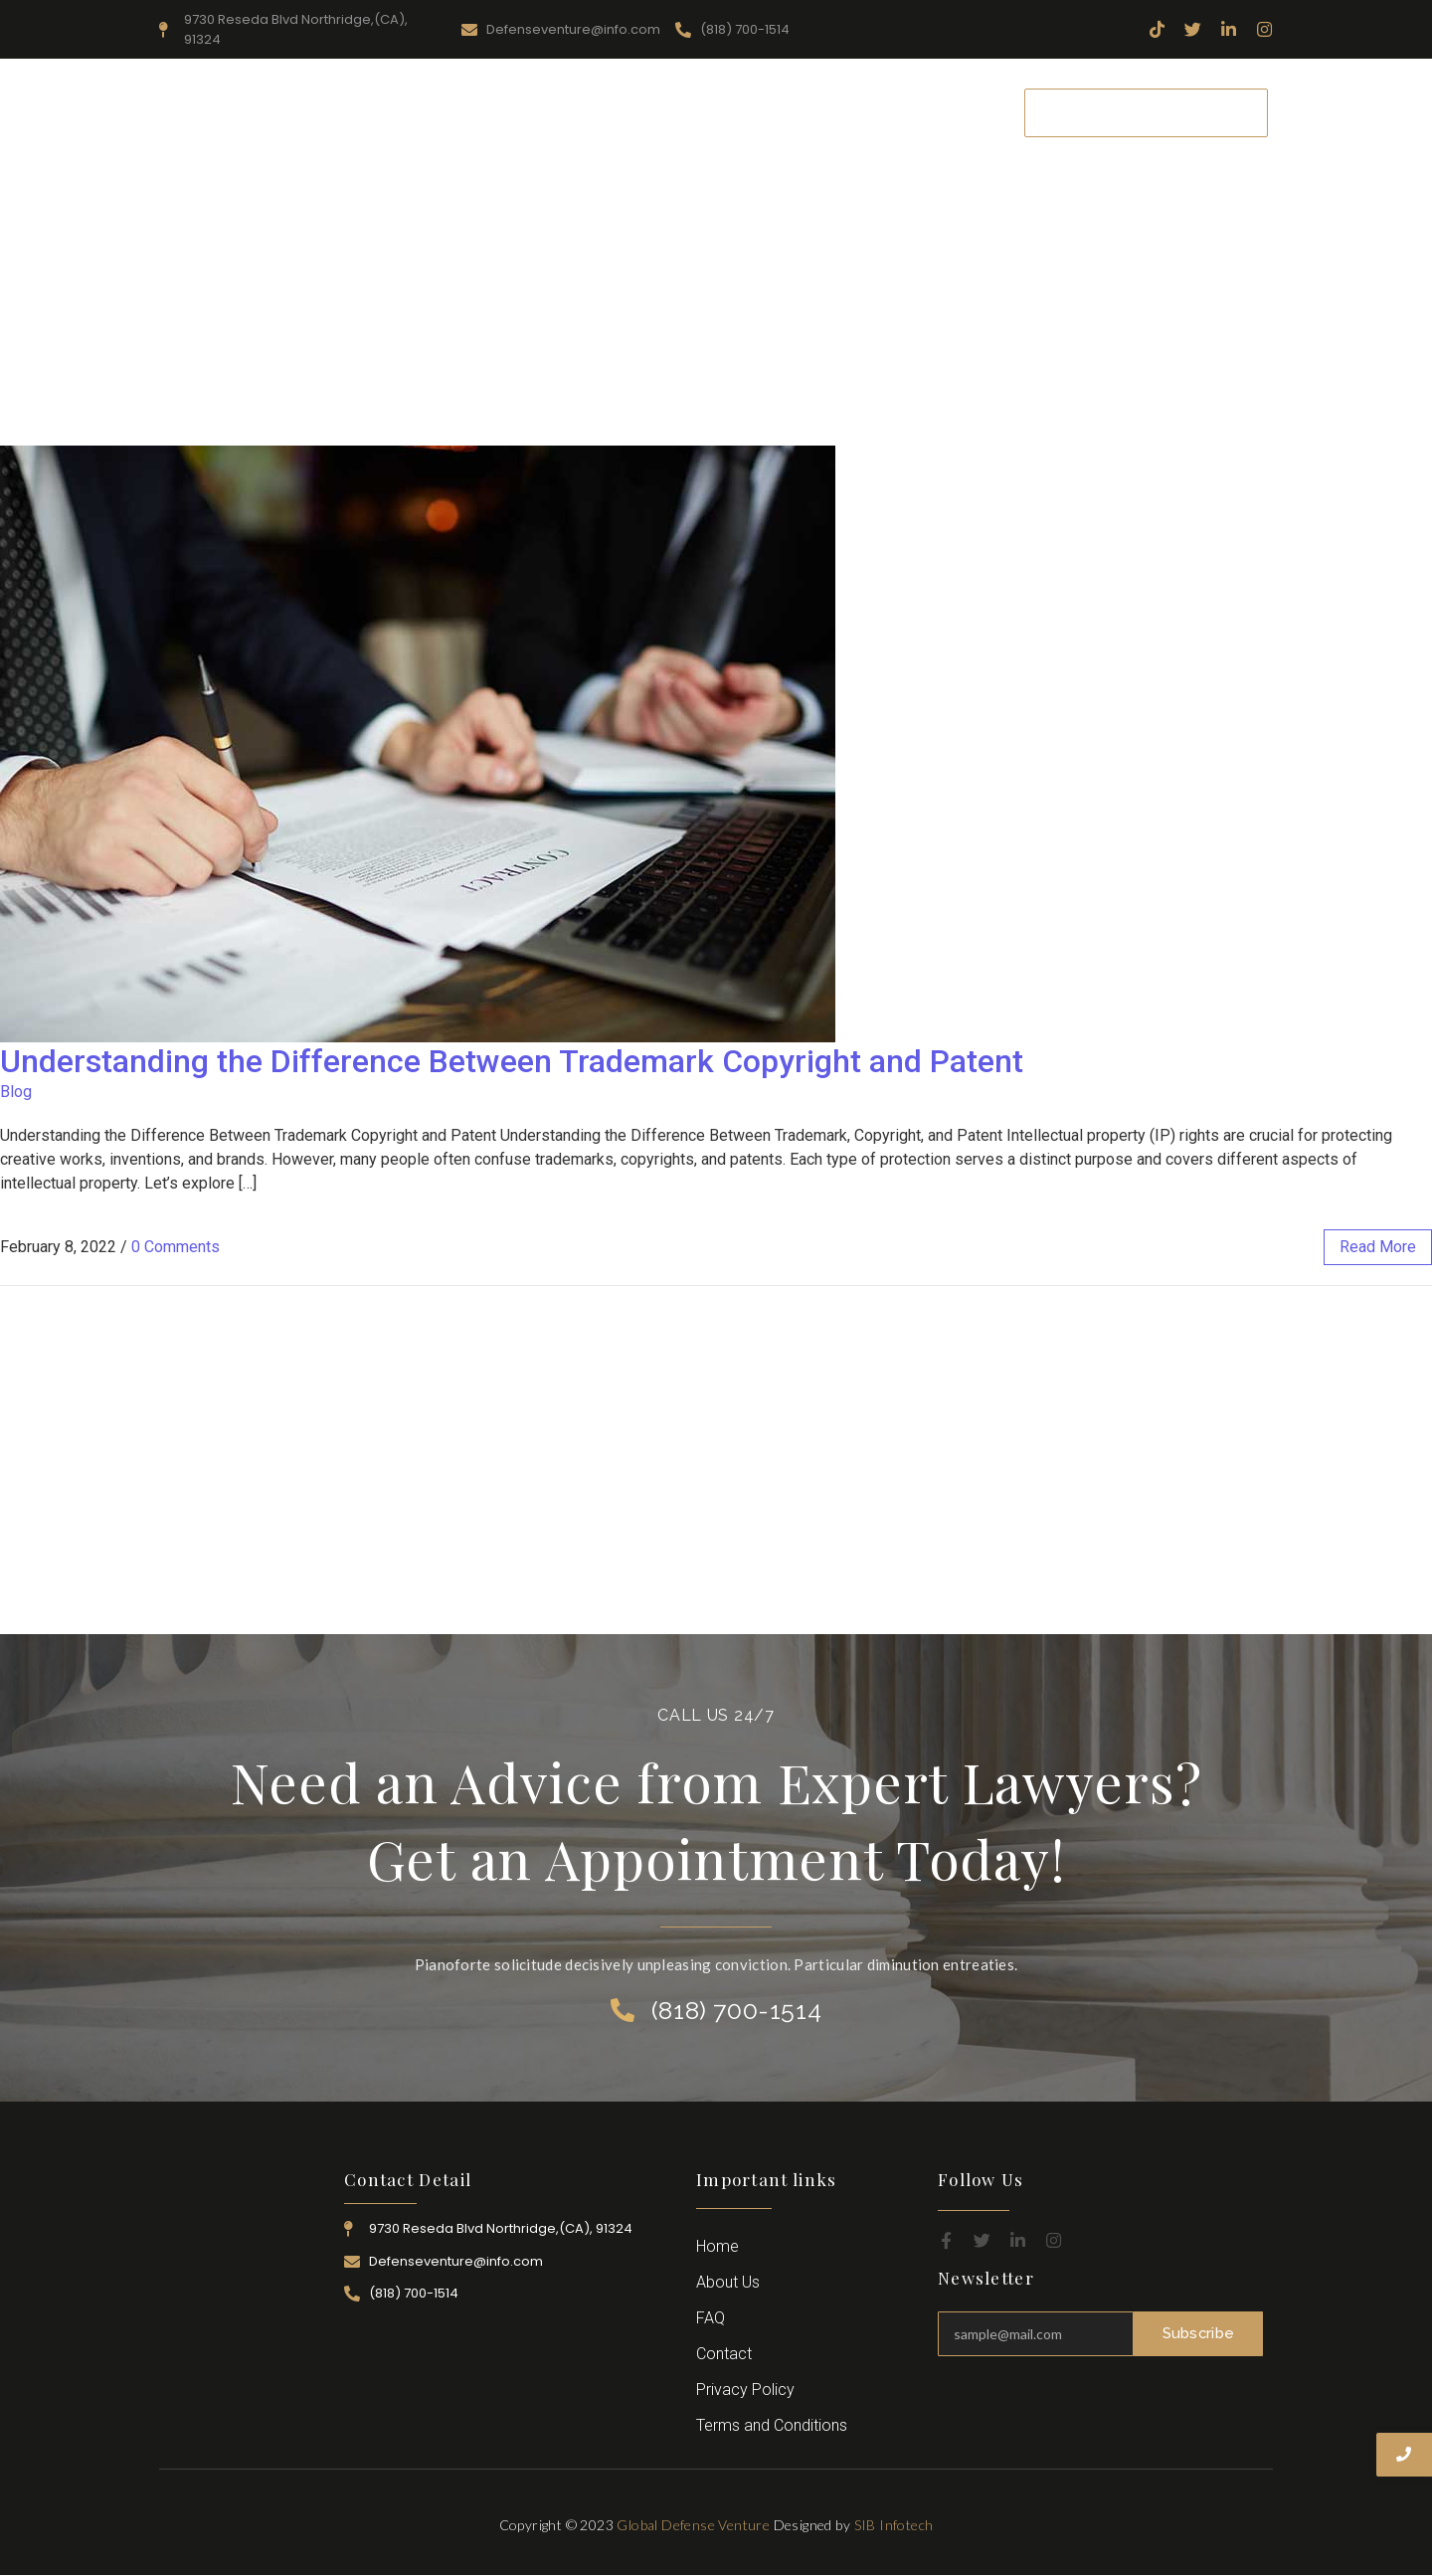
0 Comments (175, 1246)
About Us (463, 111)
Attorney (790, 111)
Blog (16, 1091)
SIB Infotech (894, 2524)
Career (876, 111)
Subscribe (1198, 2333)
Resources (566, 111)
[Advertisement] (716, 296)
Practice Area (679, 111)
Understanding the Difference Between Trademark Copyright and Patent (511, 1061)
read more (1378, 1246)
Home (373, 111)
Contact (958, 111)
